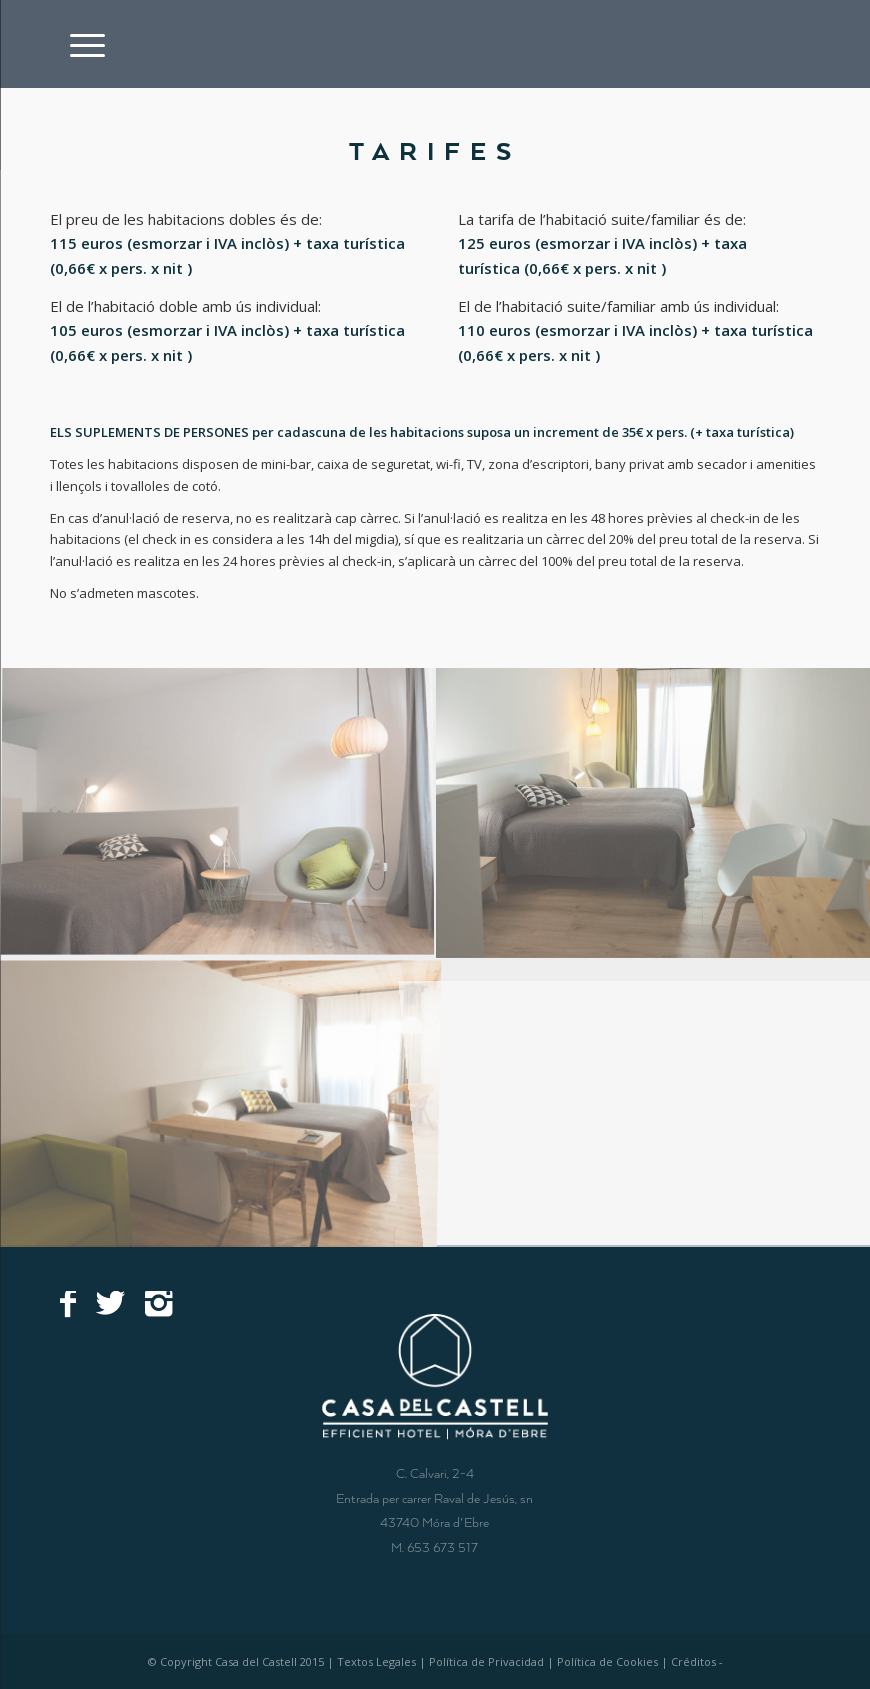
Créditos (693, 1661)
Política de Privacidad (486, 1661)
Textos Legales (376, 1661)
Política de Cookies (607, 1661)
